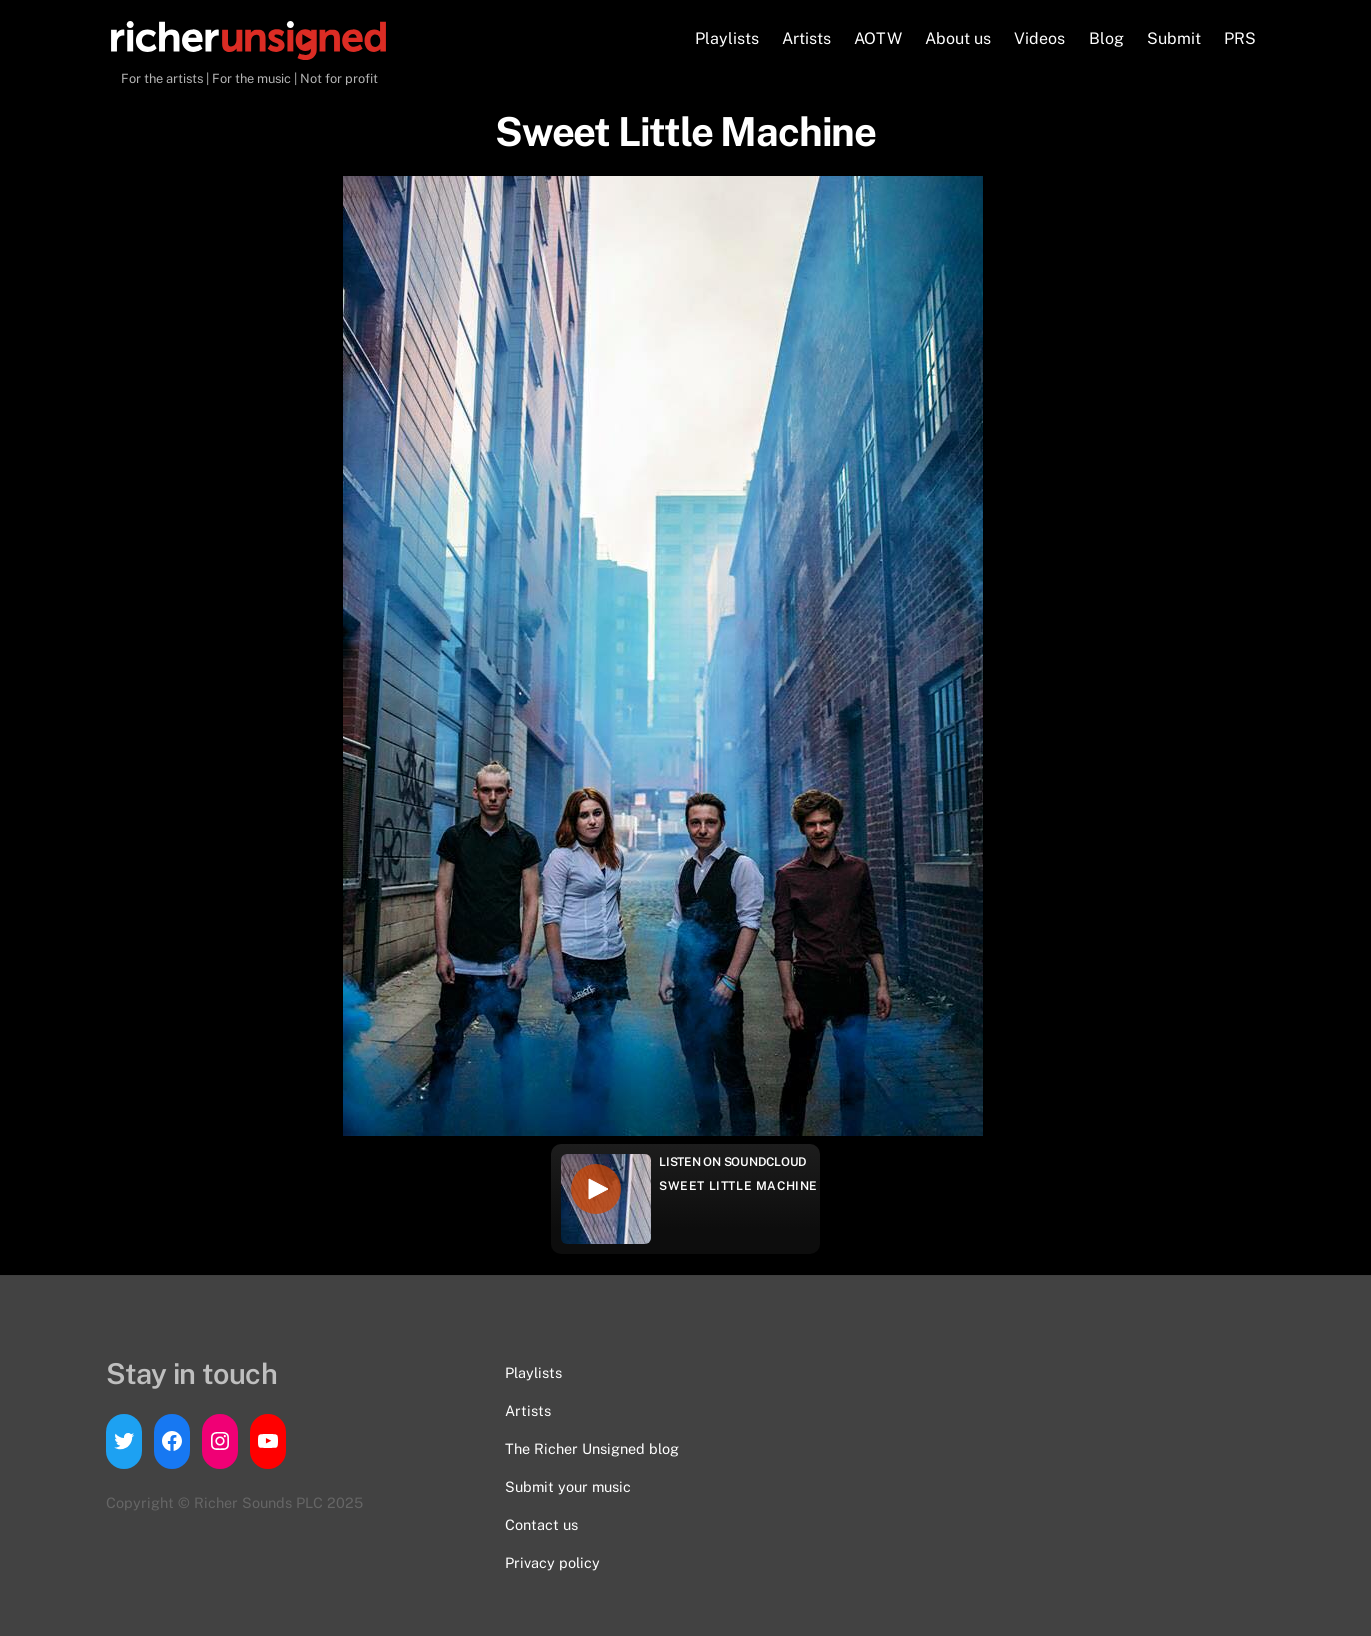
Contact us (541, 1524)
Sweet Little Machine (738, 1186)
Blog (1106, 38)
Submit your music (568, 1486)
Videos (1039, 38)
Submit (1174, 38)
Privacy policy (552, 1562)
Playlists (727, 38)
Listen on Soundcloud (733, 1162)
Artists (806, 38)
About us (958, 38)
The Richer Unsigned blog (592, 1448)
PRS (1240, 38)
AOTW (878, 38)
